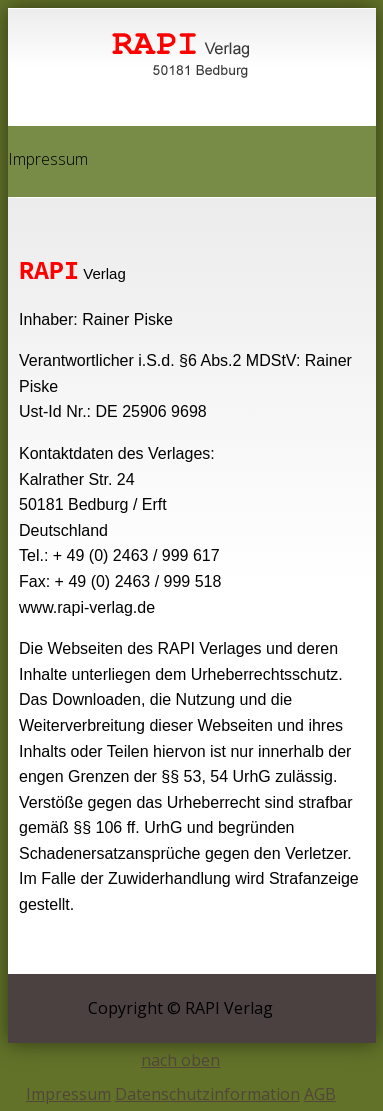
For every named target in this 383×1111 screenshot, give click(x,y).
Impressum (68, 1094)
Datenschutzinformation (207, 1094)
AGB (320, 1094)
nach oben (180, 1060)
